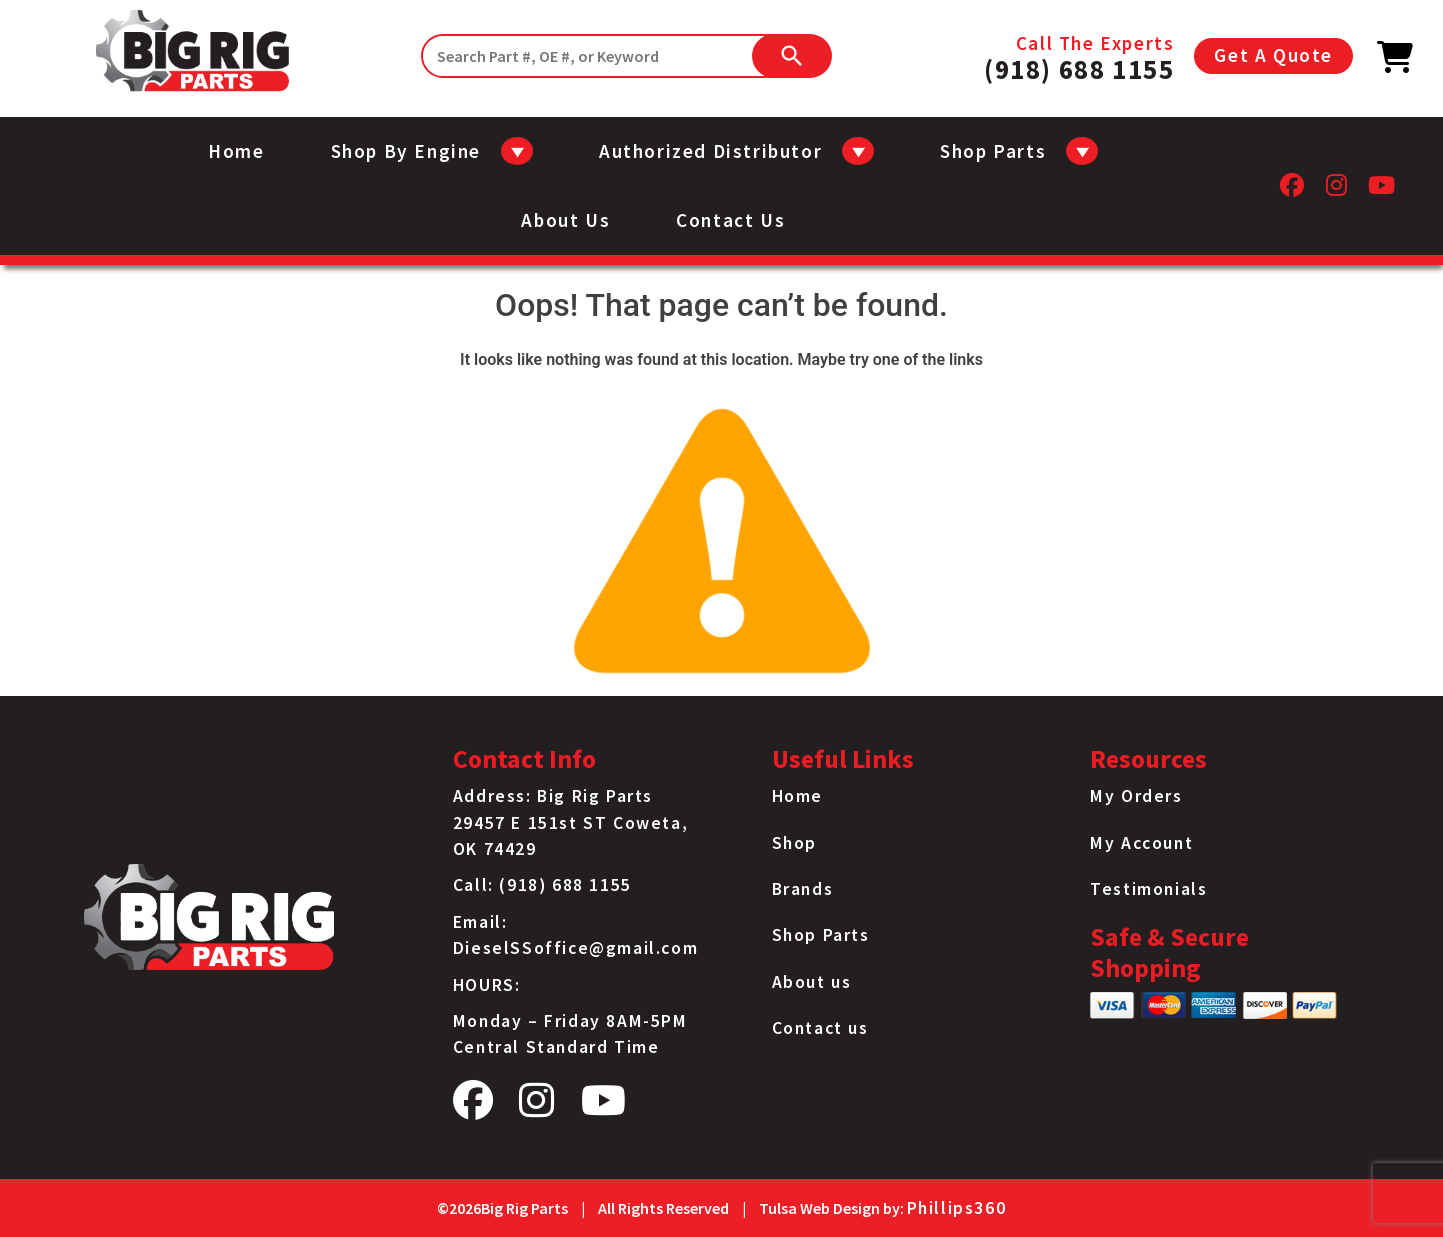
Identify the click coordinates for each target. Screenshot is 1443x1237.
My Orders (1136, 796)
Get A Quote (1273, 55)
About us (565, 220)
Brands (803, 889)
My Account (1141, 843)
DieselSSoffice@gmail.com (575, 948)
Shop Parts (821, 935)
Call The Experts (1079, 56)
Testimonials (1148, 889)
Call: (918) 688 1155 (542, 885)
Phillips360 (957, 1208)
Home (236, 151)
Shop (794, 843)
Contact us (730, 220)
